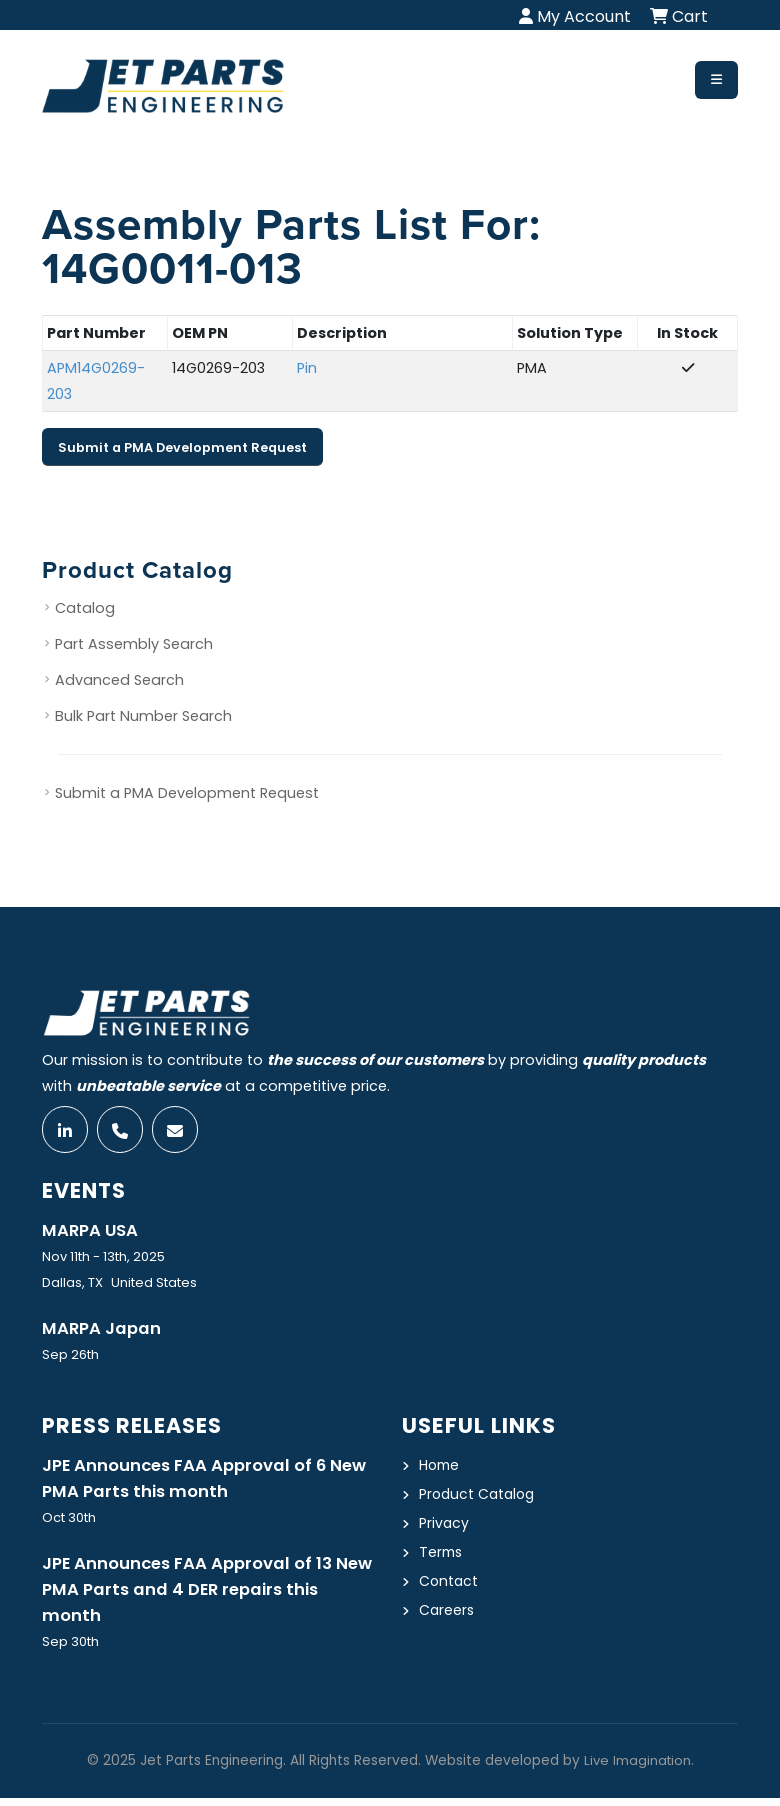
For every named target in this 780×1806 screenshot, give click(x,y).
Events (86, 1191)
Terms (442, 1555)
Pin (307, 369)
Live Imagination (637, 1768)
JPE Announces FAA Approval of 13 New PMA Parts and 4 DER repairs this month (206, 1596)
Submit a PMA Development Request (182, 447)
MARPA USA (91, 1232)
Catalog (85, 609)
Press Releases (135, 1428)
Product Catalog (479, 1497)
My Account (575, 16)
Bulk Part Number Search (143, 717)
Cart (679, 16)
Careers (447, 1613)
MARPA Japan (103, 1331)
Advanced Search (119, 681)
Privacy (444, 1526)
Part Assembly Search (134, 645)
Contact (449, 1584)
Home (440, 1468)
